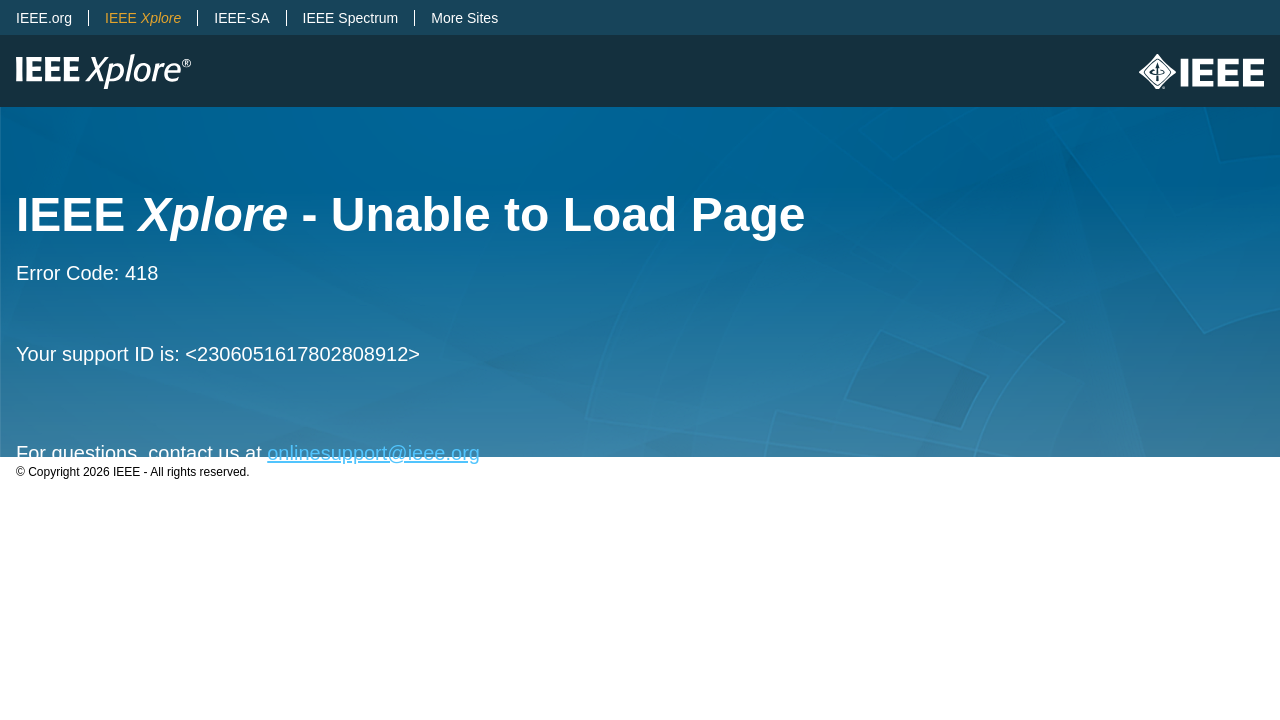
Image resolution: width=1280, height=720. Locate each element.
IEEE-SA (241, 18)
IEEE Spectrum (351, 18)
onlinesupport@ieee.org (373, 453)
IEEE (143, 18)
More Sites (464, 18)
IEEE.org (44, 18)
